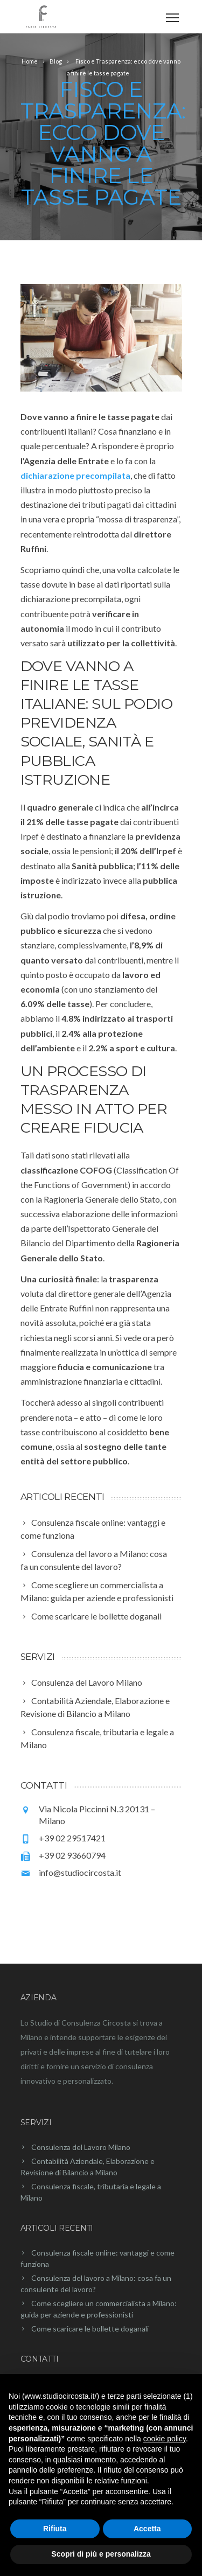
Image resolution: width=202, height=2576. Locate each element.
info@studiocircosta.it (80, 1872)
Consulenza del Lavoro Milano (80, 2147)
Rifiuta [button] (55, 2528)
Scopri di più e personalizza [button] (100, 2554)
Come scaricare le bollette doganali (90, 2328)
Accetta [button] (147, 2528)
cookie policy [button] (164, 2438)
